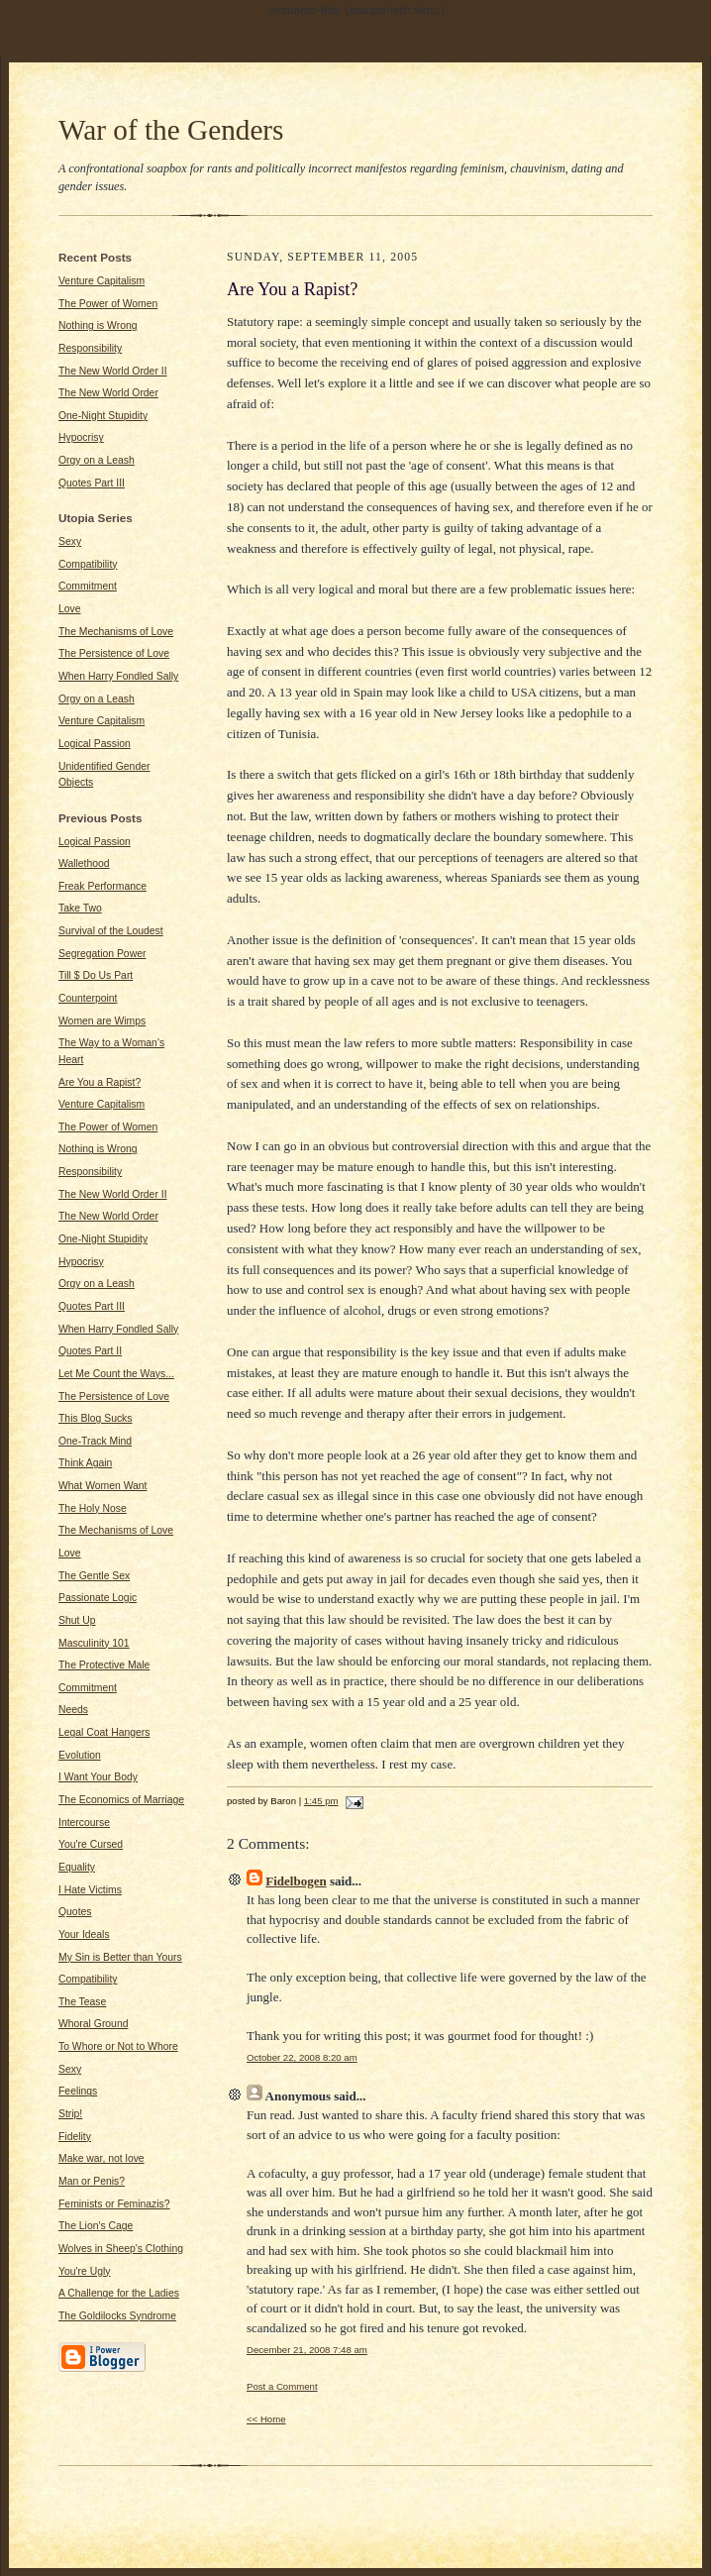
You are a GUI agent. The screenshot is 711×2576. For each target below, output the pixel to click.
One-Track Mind (95, 1441)
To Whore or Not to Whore (118, 2046)
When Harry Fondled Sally (118, 676)
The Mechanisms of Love (115, 631)
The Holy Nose (92, 1508)
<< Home (266, 2419)
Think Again (85, 1462)
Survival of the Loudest (110, 930)
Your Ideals (84, 1934)
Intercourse (84, 1822)
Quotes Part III (91, 483)
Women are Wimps (102, 1021)
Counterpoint (88, 998)
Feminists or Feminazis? (114, 2204)
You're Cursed (90, 1844)
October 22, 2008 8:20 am (302, 2057)
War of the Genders (171, 130)
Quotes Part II (90, 1350)
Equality (76, 1867)
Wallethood (84, 863)
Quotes (75, 1911)
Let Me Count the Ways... (116, 1373)
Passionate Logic (97, 1597)
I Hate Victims (90, 1889)
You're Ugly (84, 2271)
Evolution (79, 1755)
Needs (73, 1709)
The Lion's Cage (95, 2225)
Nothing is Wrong (98, 325)
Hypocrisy (81, 437)
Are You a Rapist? (99, 1082)
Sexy (69, 541)
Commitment (87, 586)
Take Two (80, 908)
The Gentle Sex (94, 1575)
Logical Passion (94, 743)
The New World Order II (112, 371)
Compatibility (87, 564)
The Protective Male (104, 1665)
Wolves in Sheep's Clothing (120, 2248)
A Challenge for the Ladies (118, 2293)
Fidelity (74, 2136)
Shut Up (77, 1620)
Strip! (70, 2113)
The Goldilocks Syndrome (117, 2315)
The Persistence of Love (113, 653)
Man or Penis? (91, 2181)
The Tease (82, 2001)
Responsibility (90, 348)
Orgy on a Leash (96, 460)
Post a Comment (282, 2386)
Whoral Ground (93, 2023)
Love (69, 608)
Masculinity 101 (94, 1643)
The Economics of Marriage (121, 1799)
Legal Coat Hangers (104, 1732)
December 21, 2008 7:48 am (307, 2349)
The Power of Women (107, 303)
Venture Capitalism (101, 280)
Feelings (77, 2091)
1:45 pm (321, 1800)
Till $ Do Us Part (95, 975)
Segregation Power (102, 953)
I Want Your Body (98, 1776)
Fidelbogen (295, 1881)
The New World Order (108, 392)
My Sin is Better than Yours (120, 1957)
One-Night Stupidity (103, 415)
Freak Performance (102, 886)
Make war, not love (101, 2158)
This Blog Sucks (95, 1418)
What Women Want (103, 1485)
